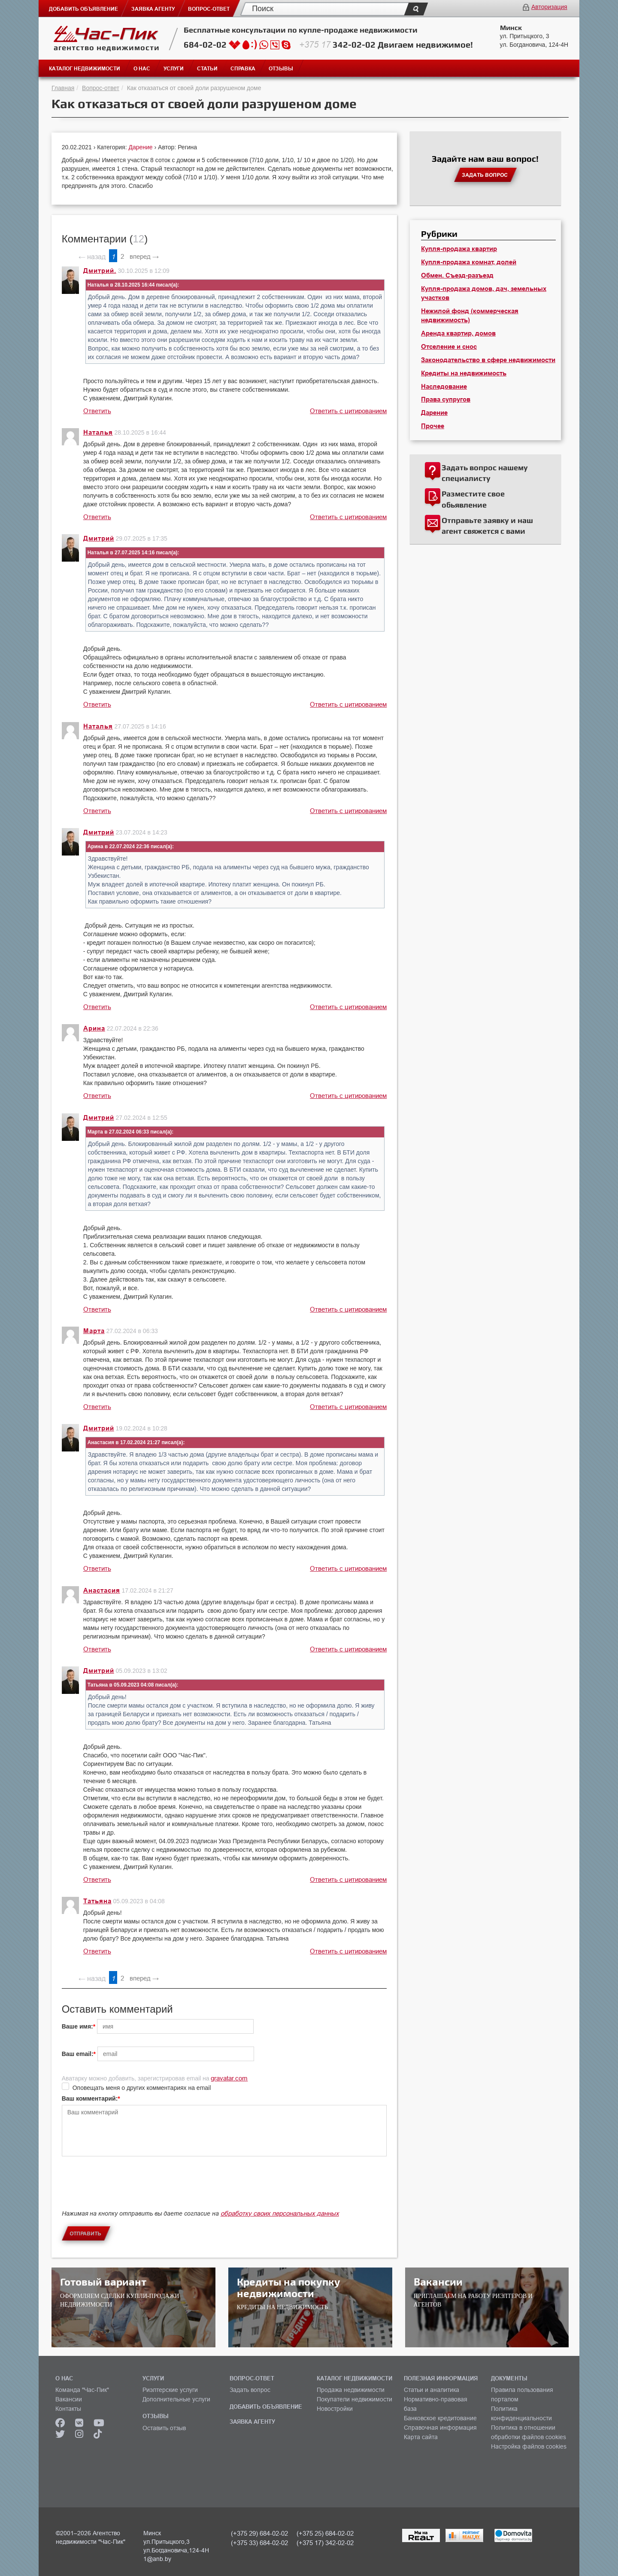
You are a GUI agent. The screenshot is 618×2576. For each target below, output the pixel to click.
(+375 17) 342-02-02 (325, 2542)
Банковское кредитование (440, 2418)
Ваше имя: (77, 2026)
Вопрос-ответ (100, 88)
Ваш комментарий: (90, 2098)
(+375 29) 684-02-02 (259, 2533)
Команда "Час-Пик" (82, 2389)
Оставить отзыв (164, 2428)
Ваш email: (78, 2053)
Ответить (97, 410)
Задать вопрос (250, 2389)
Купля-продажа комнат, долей (468, 262)
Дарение (141, 147)
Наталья (98, 432)
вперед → (144, 256)
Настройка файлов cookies (528, 2446)
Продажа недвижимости (351, 2389)
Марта (94, 1331)
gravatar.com (229, 2078)
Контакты (68, 2408)
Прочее (432, 426)
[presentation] (127, 2190)
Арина (94, 1028)
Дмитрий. (99, 271)
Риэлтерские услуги (170, 2389)
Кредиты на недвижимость (463, 373)
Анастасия (101, 1590)
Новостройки (335, 2408)
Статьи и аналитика (431, 2389)
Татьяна (97, 1901)
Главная (63, 88)
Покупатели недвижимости (354, 2399)
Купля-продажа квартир (459, 249)
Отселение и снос (449, 347)
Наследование (444, 386)
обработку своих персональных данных (280, 2213)
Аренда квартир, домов (458, 333)
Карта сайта (421, 2437)
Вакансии (68, 2399)
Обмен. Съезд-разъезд (457, 275)
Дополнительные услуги (176, 2399)
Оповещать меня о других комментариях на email (142, 2087)
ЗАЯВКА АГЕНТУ (252, 2421)
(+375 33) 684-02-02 (259, 2542)
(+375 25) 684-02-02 (325, 2533)
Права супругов (445, 399)
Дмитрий (98, 538)
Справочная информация (440, 2427)
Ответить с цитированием (348, 410)
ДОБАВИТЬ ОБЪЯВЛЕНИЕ (266, 2406)
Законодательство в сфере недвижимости (488, 360)
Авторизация (549, 6)
